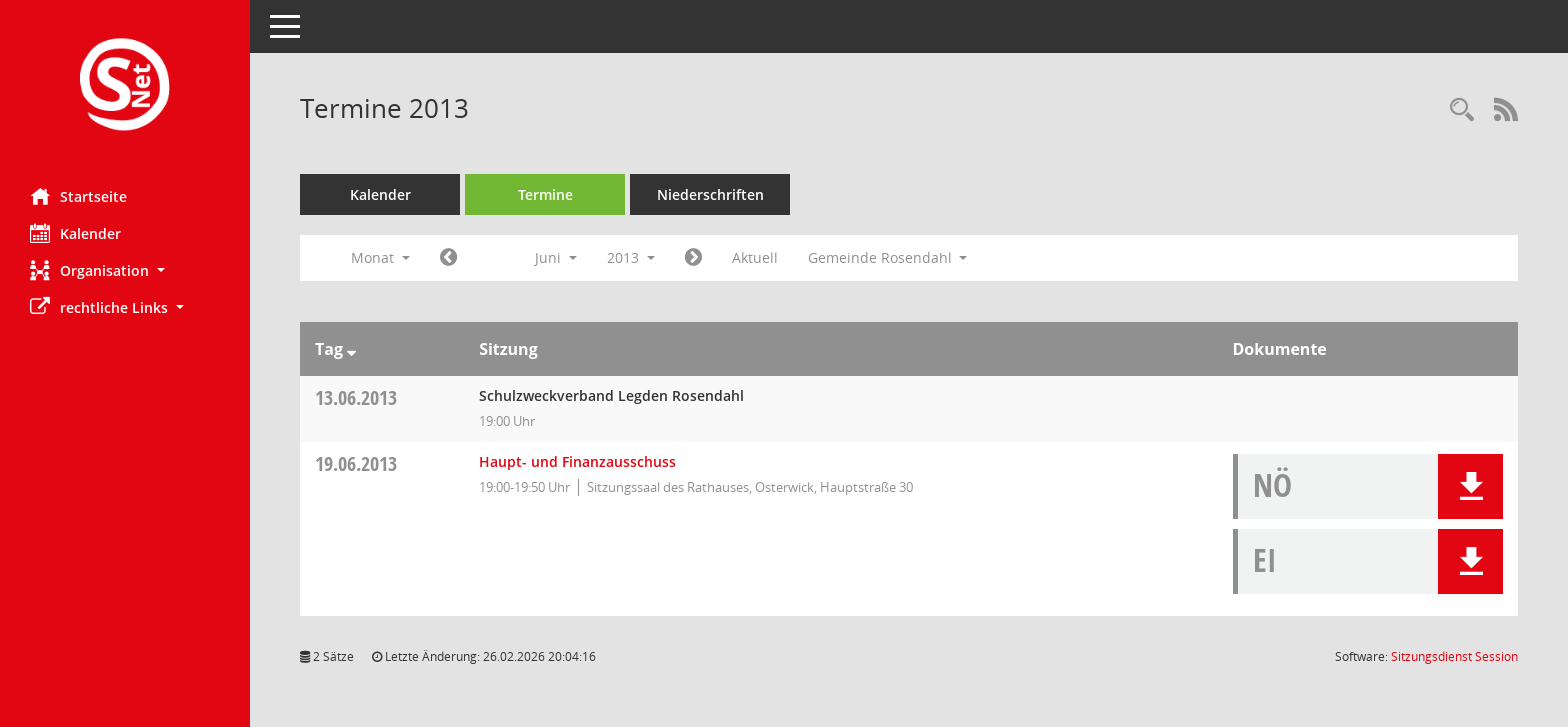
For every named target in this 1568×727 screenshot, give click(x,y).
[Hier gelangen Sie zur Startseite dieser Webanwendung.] (125, 86)
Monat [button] (380, 257)
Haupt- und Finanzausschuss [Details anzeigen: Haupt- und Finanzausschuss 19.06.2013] (577, 461)
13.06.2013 (356, 397)
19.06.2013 (356, 463)
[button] (125, 270)
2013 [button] (631, 257)
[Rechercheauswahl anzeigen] (1462, 110)
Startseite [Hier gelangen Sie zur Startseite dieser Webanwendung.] (78, 196)
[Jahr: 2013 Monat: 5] (448, 258)
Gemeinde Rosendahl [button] (888, 257)
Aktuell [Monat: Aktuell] (755, 257)
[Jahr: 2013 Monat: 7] (693, 258)
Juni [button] (556, 257)
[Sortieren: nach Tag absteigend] (351, 349)
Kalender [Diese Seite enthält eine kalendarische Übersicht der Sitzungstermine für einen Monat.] (75, 233)
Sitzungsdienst (1454, 656)
